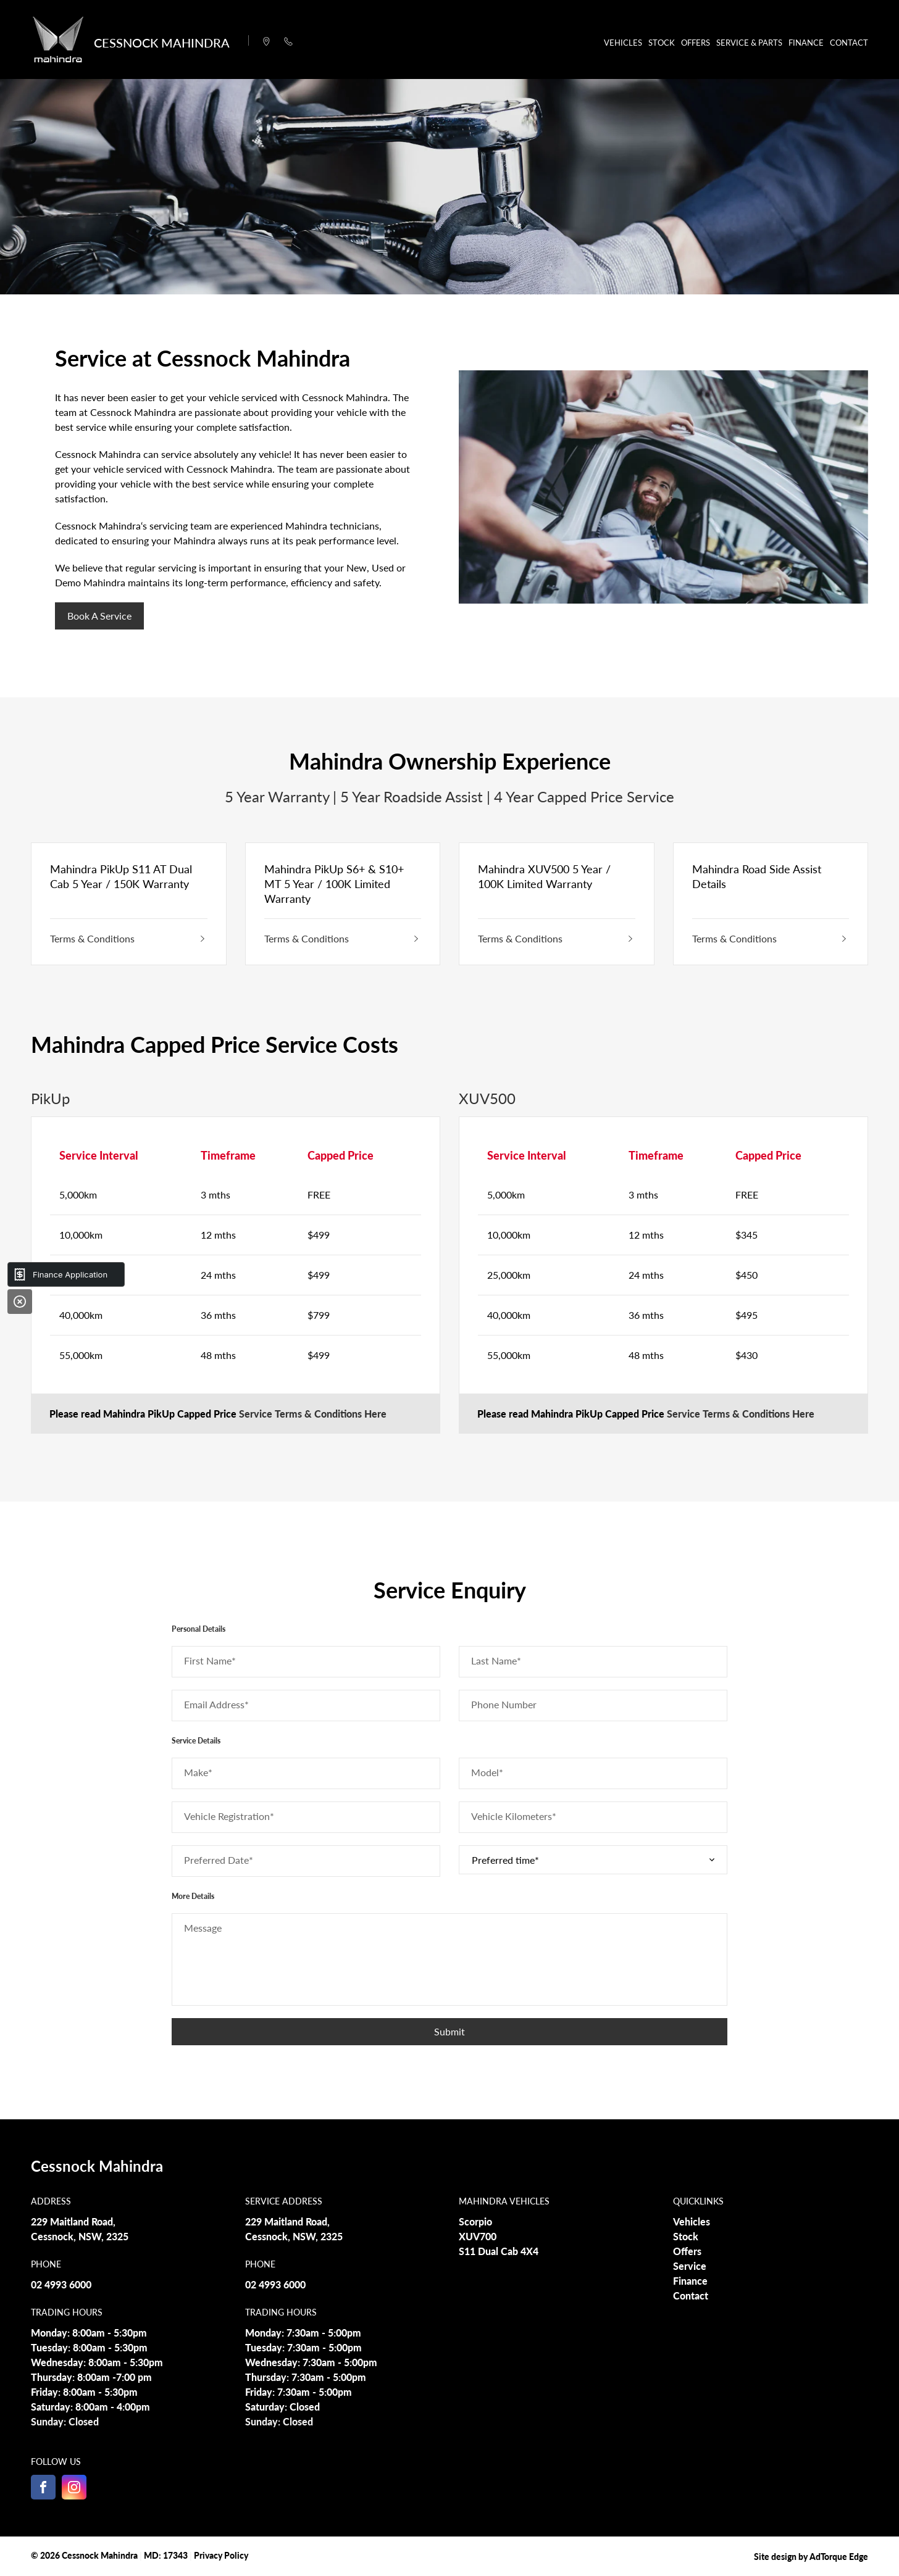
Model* (487, 1772)
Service (689, 2266)
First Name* (210, 1660)
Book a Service (99, 616)
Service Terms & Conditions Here (313, 1413)
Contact (849, 42)
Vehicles (623, 42)
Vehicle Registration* (229, 1816)
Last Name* (496, 1660)
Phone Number (504, 1704)
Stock (661, 42)
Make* (198, 1772)
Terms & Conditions (128, 938)
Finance (806, 42)
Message (203, 1928)
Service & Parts (749, 42)
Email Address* (216, 1704)
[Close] (19, 1301)
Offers (695, 42)
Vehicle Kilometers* (513, 1816)
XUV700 (477, 2236)
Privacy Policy (221, 2555)
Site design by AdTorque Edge (811, 2556)
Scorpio (475, 2221)
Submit (449, 2031)
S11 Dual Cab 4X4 (498, 2251)
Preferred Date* (218, 1860)
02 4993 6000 (61, 2284)
